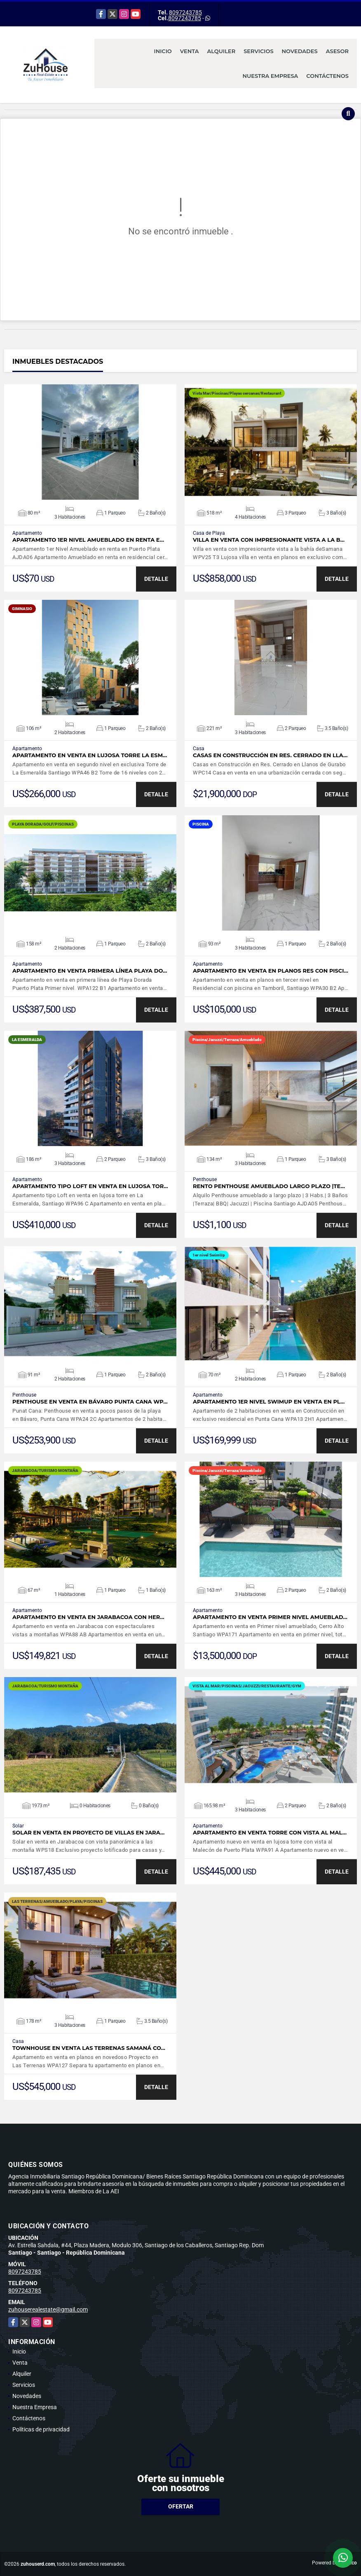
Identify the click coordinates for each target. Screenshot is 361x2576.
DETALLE (156, 579)
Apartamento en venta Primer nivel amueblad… (270, 1617)
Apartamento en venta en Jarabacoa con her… (88, 1617)
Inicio (163, 51)
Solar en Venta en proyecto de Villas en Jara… (88, 1833)
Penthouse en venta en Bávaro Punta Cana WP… (90, 1402)
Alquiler (221, 51)
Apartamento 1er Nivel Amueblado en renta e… (88, 540)
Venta (189, 51)
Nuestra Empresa (270, 76)
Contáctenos (327, 76)
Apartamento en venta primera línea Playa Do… (89, 971)
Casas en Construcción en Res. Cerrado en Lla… (270, 755)
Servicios (258, 51)
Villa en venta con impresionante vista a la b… (269, 540)
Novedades (300, 51)
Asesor (337, 51)
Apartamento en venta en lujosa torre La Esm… (89, 755)
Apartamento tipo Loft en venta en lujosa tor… (90, 1186)
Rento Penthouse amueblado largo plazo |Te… (269, 1186)
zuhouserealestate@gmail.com (48, 2309)
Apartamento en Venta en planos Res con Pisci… (270, 971)
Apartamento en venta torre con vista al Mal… (270, 1833)
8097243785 (185, 12)
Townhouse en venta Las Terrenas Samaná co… (88, 2048)
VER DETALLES (90, 442)
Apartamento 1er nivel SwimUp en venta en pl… (269, 1402)
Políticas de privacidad (41, 2429)
